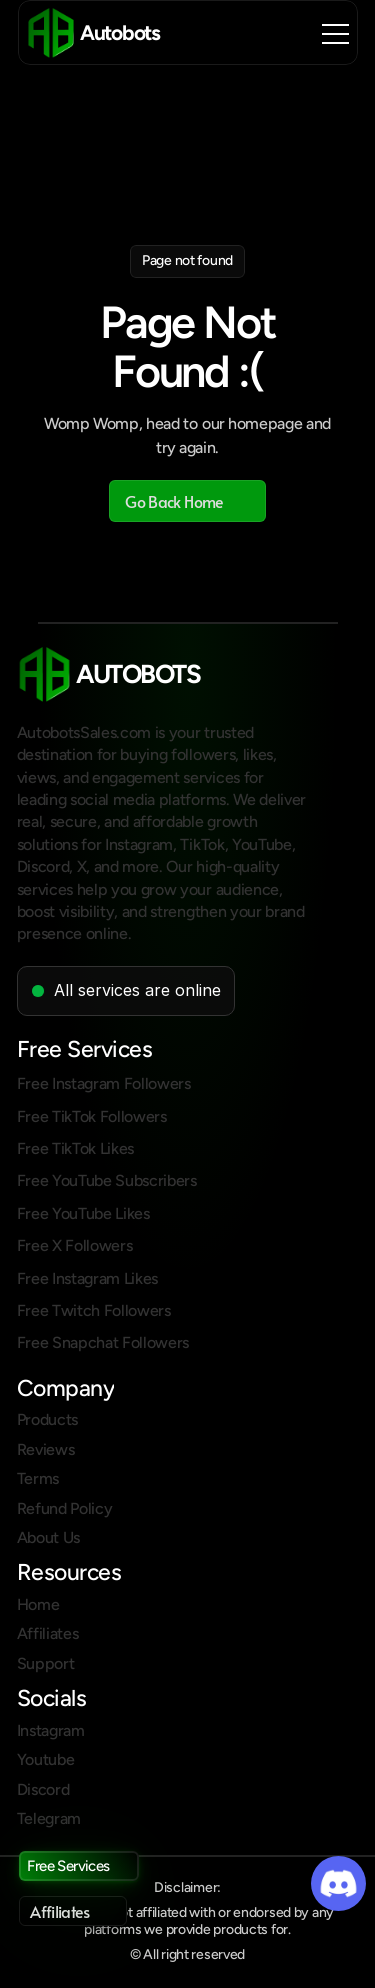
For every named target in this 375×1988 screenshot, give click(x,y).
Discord (43, 1789)
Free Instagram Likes (88, 1278)
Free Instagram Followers (104, 1083)
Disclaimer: (187, 1887)
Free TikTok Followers (92, 1116)
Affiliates (48, 1633)
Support (46, 1663)
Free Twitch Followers (94, 1310)
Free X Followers (75, 1245)
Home (38, 1604)
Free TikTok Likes (76, 1148)
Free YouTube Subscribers (107, 1180)
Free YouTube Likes (83, 1213)
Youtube (46, 1759)
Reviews (46, 1449)
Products (47, 1419)
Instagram (51, 1730)
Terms (38, 1478)
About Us (48, 1537)
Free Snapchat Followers (103, 1342)
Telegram (49, 1818)
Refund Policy (65, 1508)
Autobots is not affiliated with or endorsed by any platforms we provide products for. (189, 1921)
